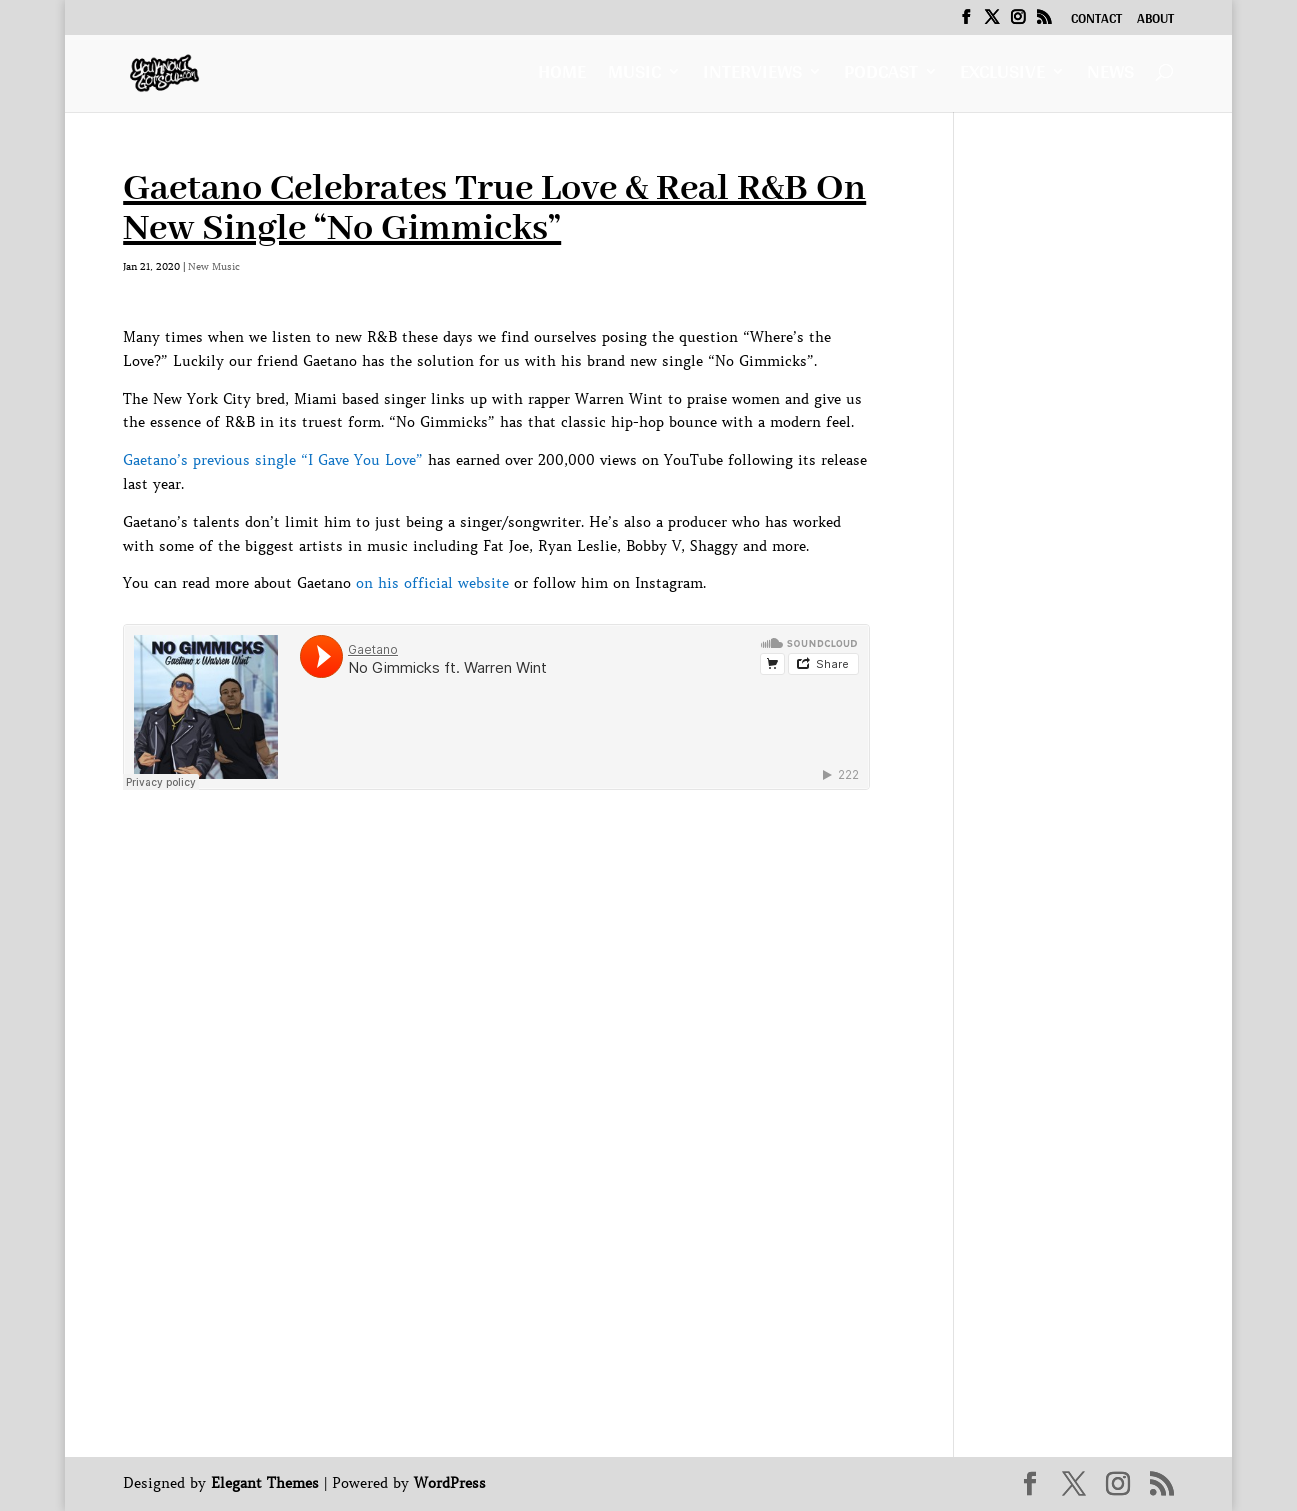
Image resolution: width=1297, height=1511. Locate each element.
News (1110, 76)
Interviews (752, 76)
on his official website (432, 583)
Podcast (881, 76)
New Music (214, 266)
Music (634, 76)
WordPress (450, 1483)
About (1155, 21)
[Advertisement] (487, 843)
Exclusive (1002, 76)
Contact (1096, 21)
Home (562, 76)
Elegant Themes (265, 1483)
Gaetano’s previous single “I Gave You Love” (273, 460)
